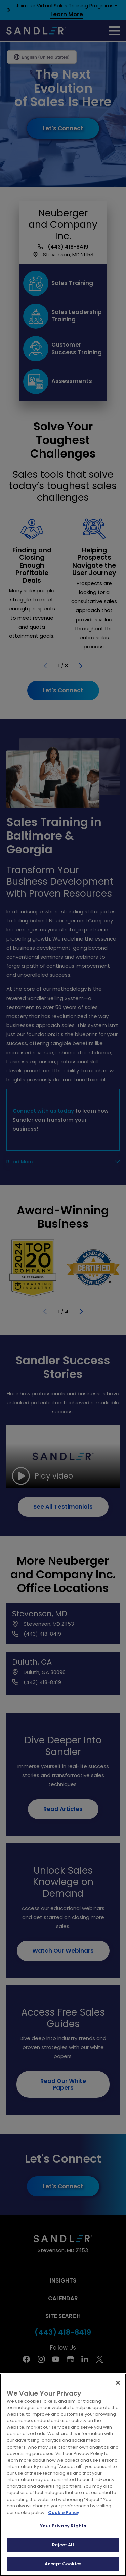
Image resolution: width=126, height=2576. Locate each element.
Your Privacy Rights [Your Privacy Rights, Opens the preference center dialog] (63, 2526)
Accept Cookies (63, 2564)
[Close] (118, 2382)
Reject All (63, 2545)
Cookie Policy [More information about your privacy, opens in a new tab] (63, 2512)
